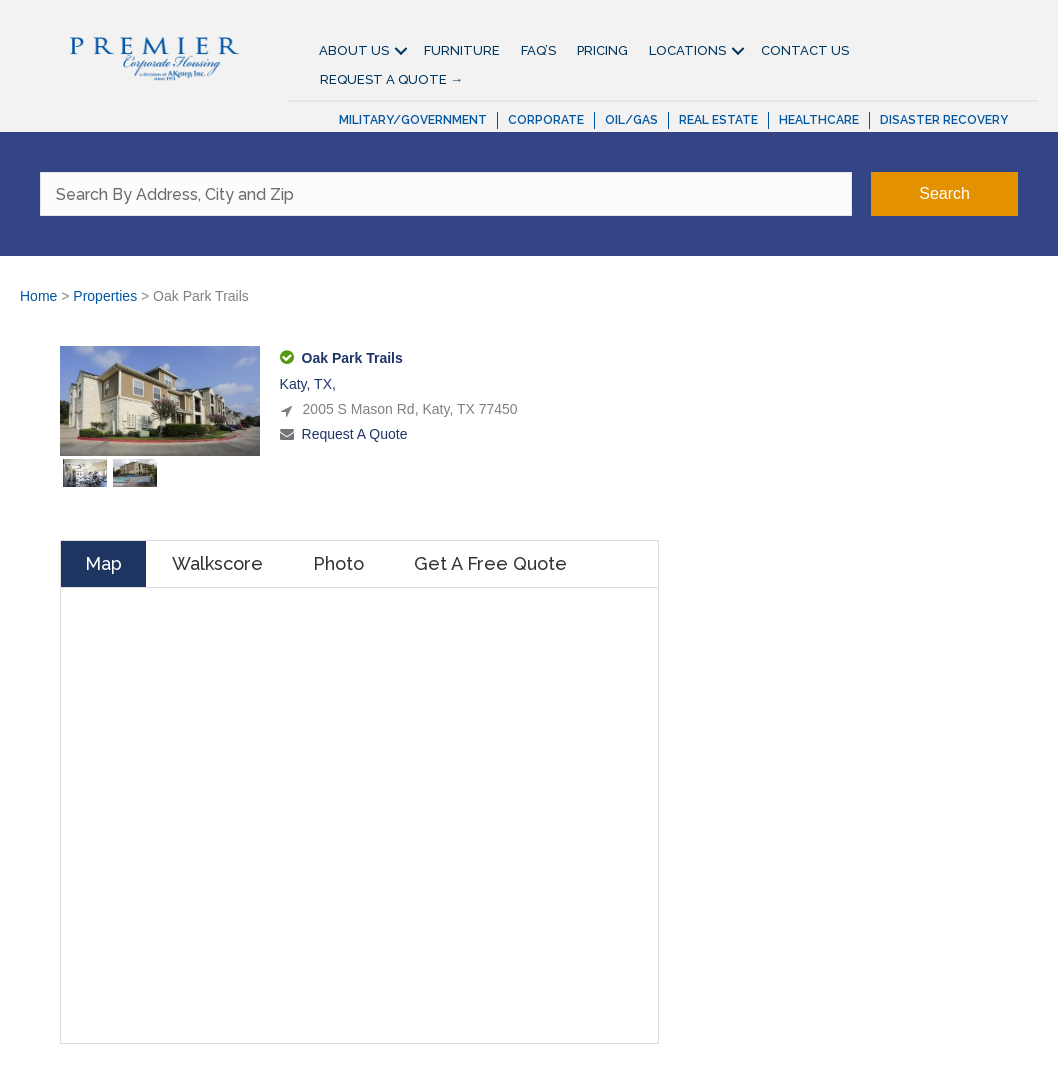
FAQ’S (538, 50)
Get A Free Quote (490, 563)
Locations (687, 50)
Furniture (462, 50)
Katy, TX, (308, 384)
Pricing (602, 50)
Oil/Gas (631, 120)
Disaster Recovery (944, 120)
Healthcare (819, 120)
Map (103, 563)
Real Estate (718, 120)
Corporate (546, 120)
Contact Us (805, 50)
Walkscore (217, 563)
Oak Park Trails (352, 358)
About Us (354, 50)
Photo (338, 563)
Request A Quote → (391, 79)
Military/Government (413, 120)
